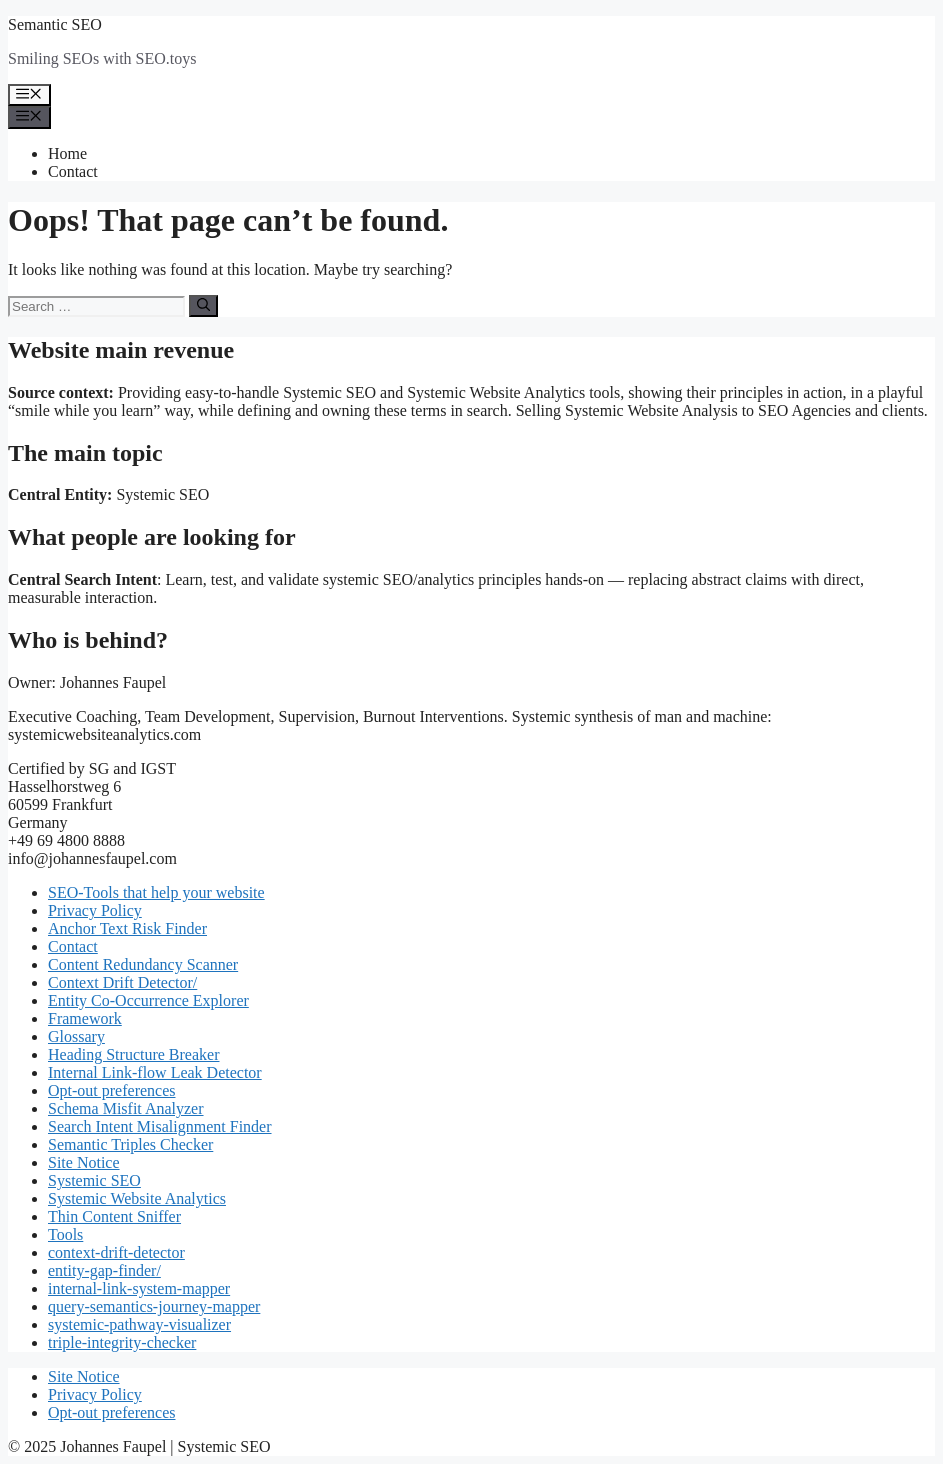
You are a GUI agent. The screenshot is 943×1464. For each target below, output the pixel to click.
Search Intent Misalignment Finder (160, 1126)
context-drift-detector (116, 1252)
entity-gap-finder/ (104, 1270)
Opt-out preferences (112, 1090)
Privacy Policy (95, 910)
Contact (73, 171)
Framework (85, 1018)
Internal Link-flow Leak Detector (155, 1072)
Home (67, 153)
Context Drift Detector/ (122, 982)
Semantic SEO (55, 24)
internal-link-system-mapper (139, 1288)
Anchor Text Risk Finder (127, 928)
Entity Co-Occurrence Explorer (148, 1000)
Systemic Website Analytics (137, 1198)
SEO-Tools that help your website (156, 892)
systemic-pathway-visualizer (139, 1324)
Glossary (76, 1036)
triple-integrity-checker (122, 1342)
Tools (65, 1234)
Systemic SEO (94, 1180)
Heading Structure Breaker (133, 1054)
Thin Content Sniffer (114, 1216)
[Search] (203, 306)
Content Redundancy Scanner (143, 964)
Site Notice (84, 1162)
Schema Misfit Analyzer (126, 1108)
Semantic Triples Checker (130, 1144)
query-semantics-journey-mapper (154, 1306)
